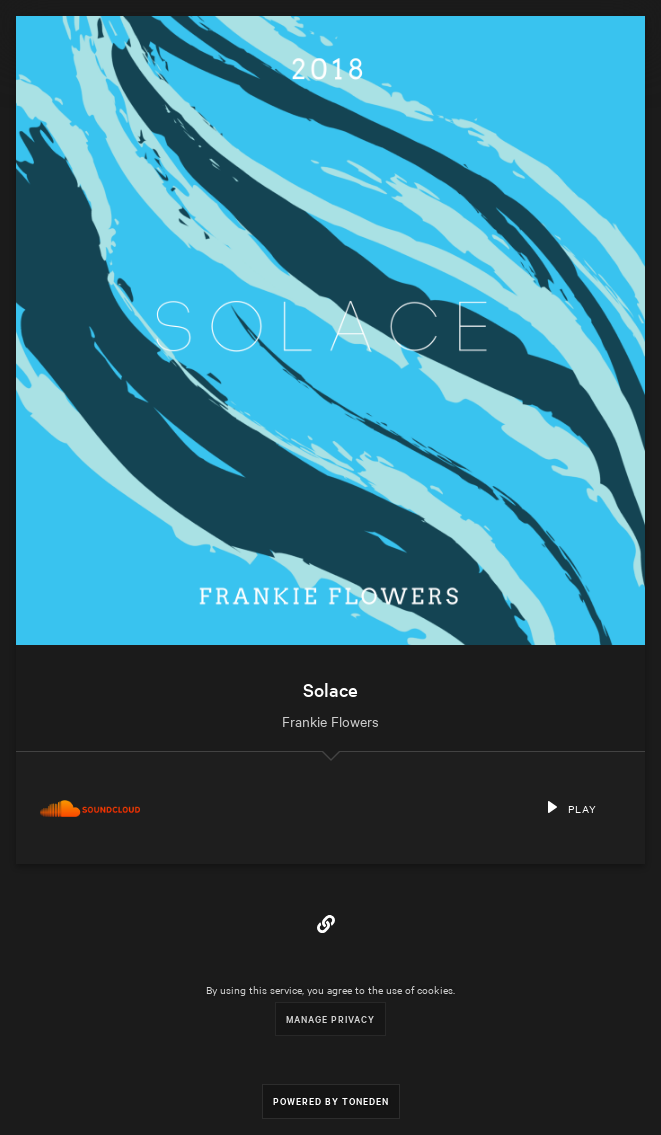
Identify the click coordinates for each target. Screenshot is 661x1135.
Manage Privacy (330, 1018)
